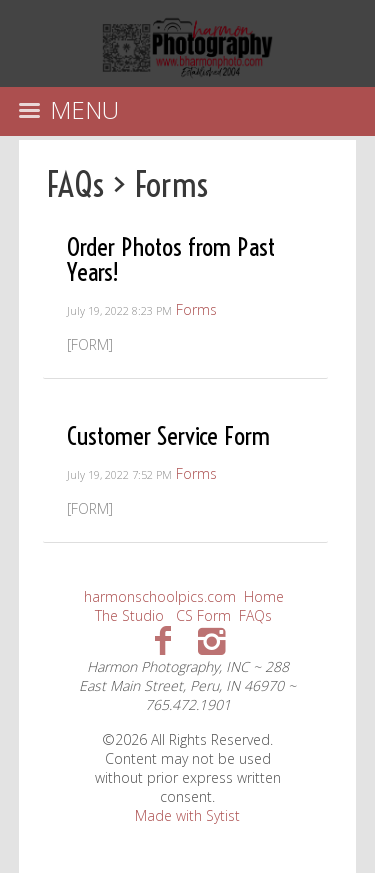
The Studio (129, 615)
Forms (171, 184)
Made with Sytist (187, 815)
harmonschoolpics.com (160, 596)
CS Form (203, 615)
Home (264, 596)
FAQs (75, 184)
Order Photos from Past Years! (171, 259)
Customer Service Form (168, 435)
